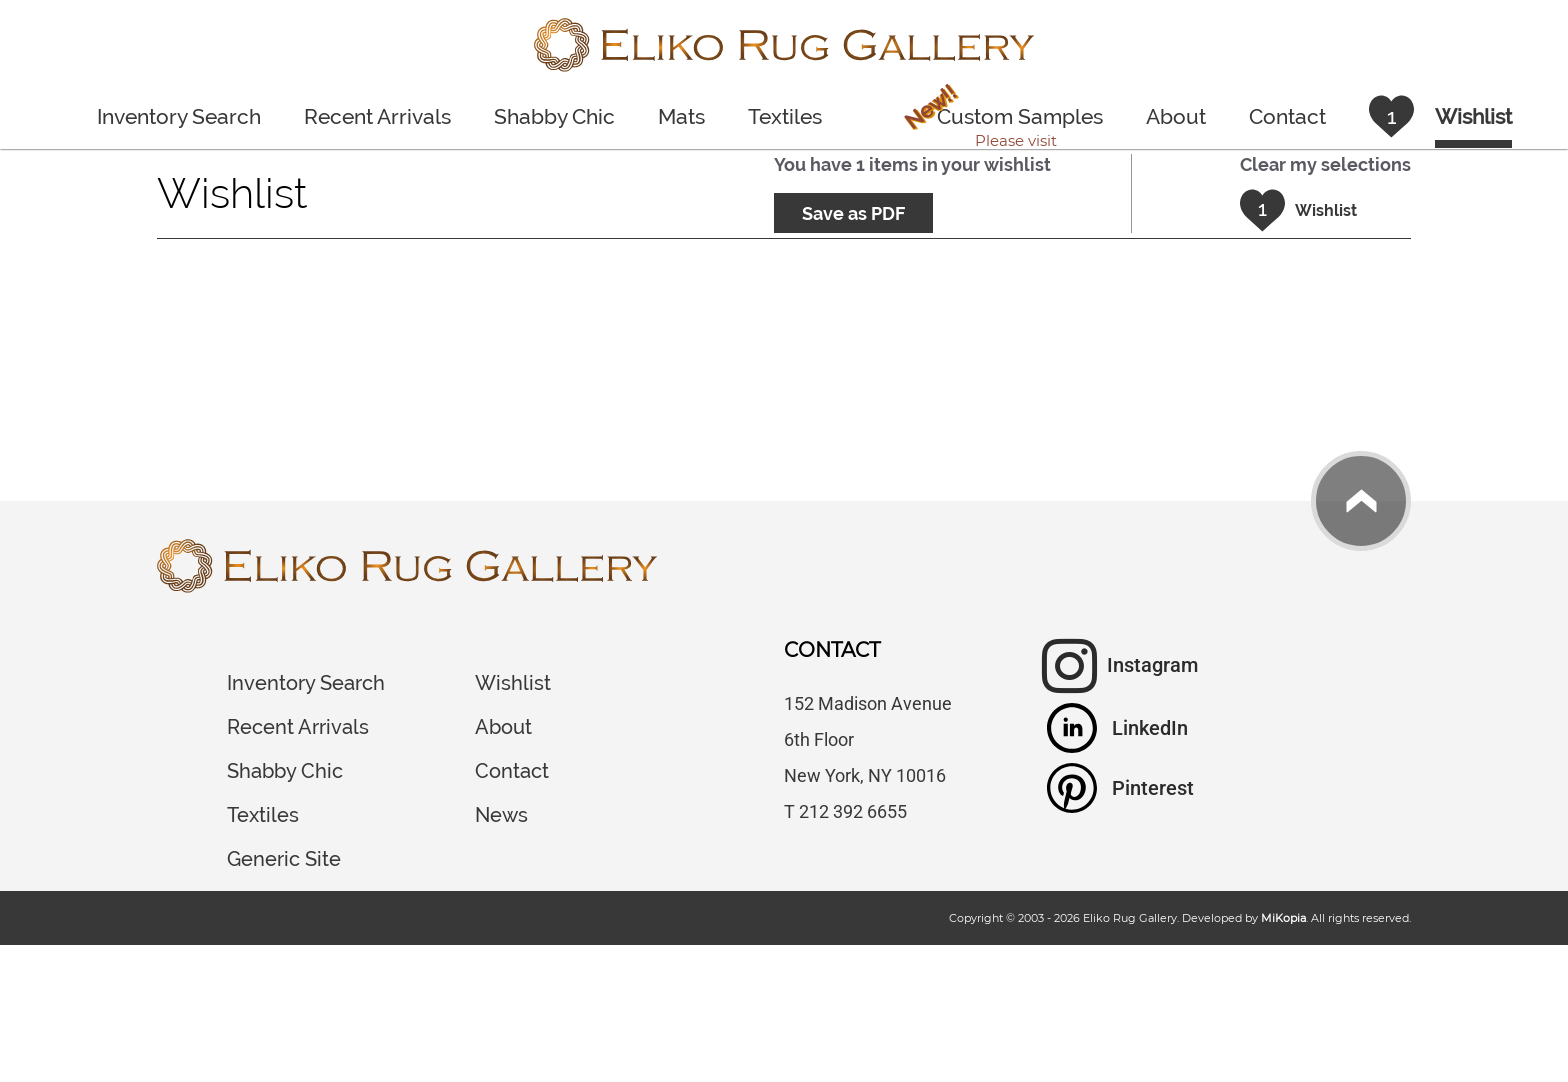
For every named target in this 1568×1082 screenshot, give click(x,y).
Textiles (785, 116)
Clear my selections (1325, 164)
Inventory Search (179, 116)
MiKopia (1283, 918)
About (1176, 116)
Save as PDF (853, 213)
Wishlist (513, 683)
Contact (1287, 116)
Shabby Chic (554, 116)
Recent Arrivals (377, 116)
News (501, 815)
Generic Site (284, 859)
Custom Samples (999, 121)
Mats (681, 116)
